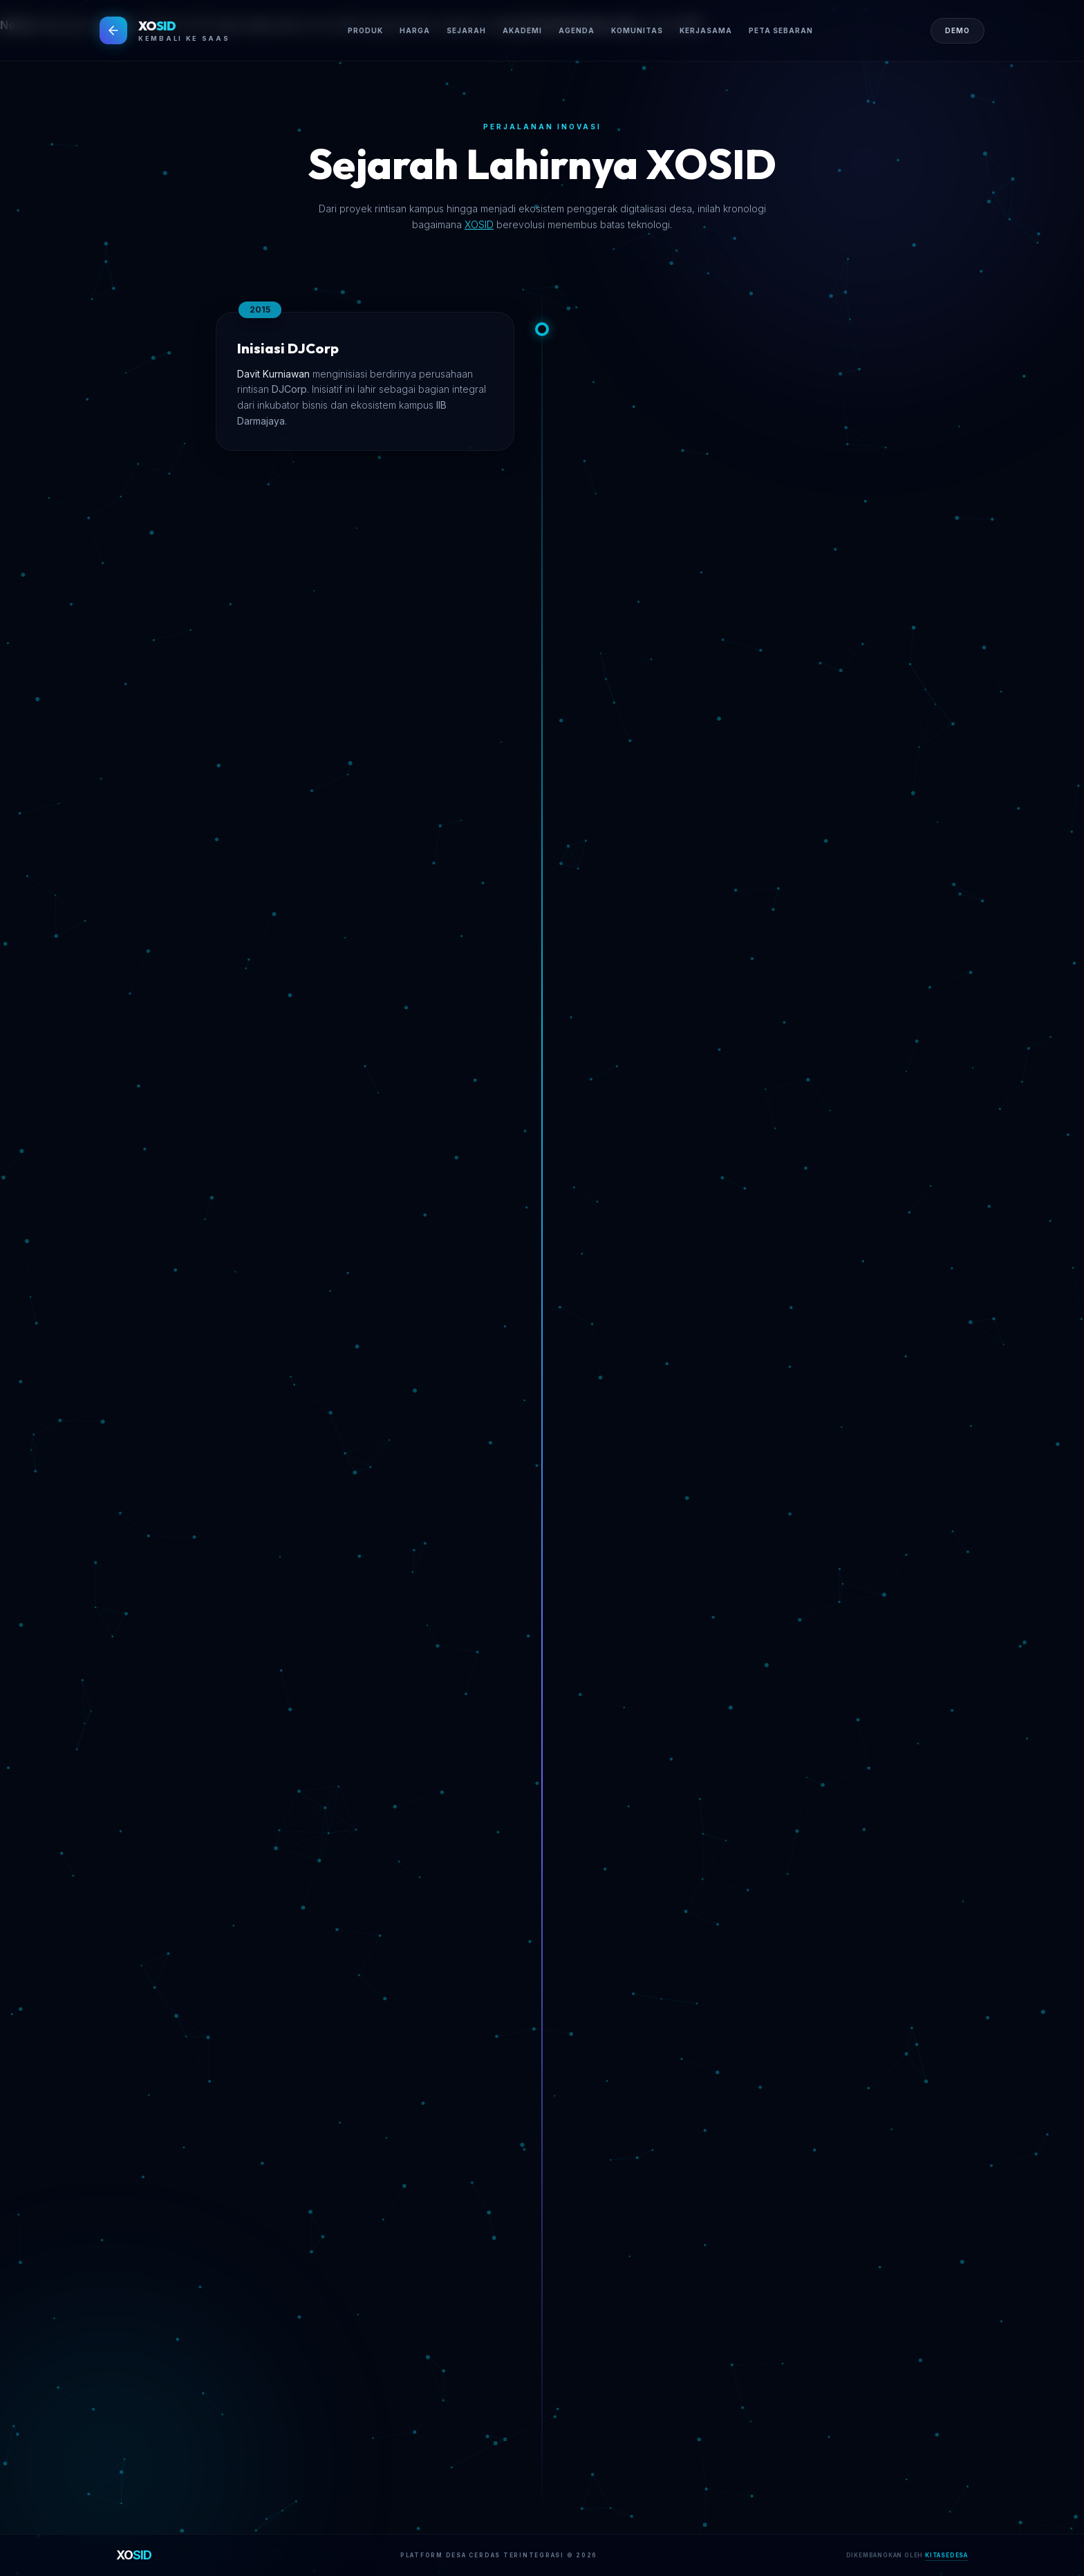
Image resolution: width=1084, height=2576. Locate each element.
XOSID (479, 224)
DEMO (957, 30)
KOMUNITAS (637, 30)
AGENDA (577, 30)
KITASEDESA (946, 2555)
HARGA (415, 30)
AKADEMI (522, 30)
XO (134, 2555)
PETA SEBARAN (781, 30)
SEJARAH (466, 30)
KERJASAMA (706, 30)
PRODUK (365, 30)
